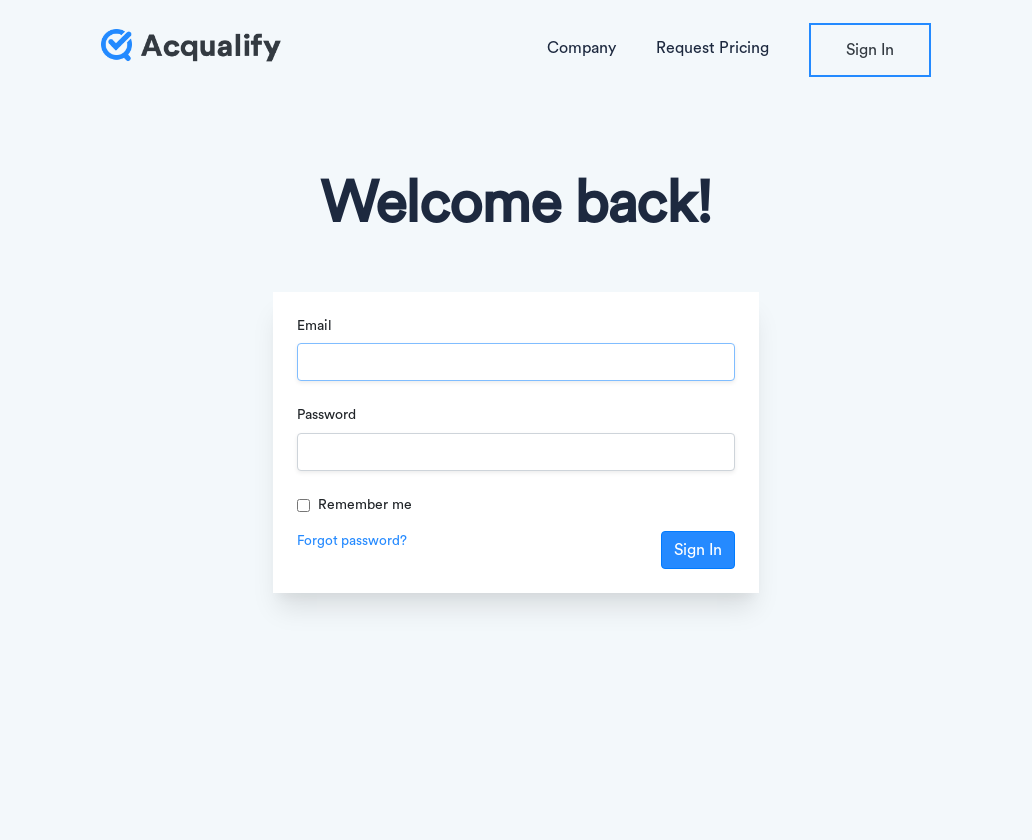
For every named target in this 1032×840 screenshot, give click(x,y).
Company (581, 48)
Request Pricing (712, 48)
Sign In (870, 50)
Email (314, 326)
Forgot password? (352, 541)
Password (326, 415)
